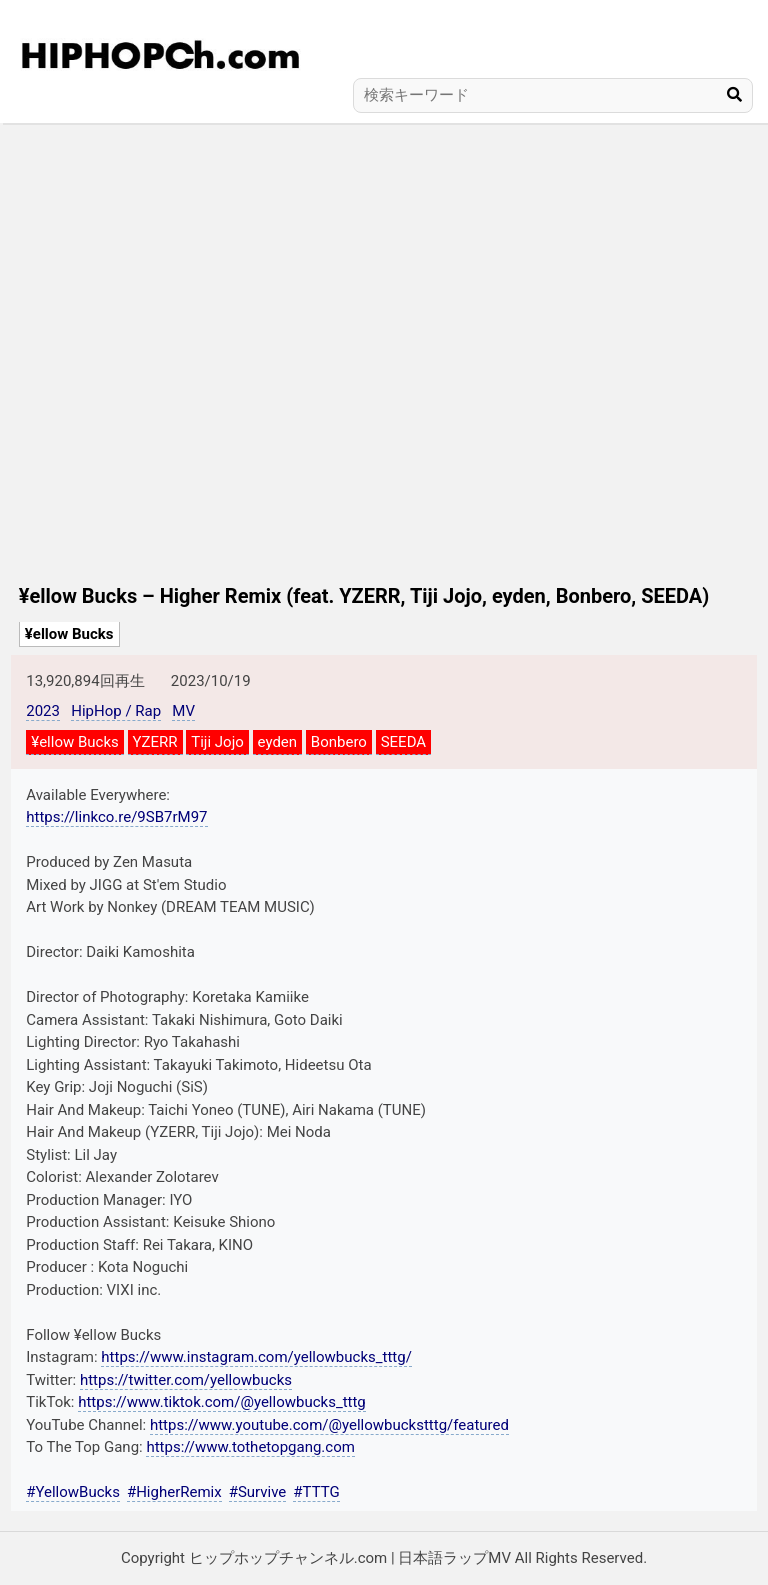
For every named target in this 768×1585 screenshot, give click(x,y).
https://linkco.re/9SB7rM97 (116, 817)
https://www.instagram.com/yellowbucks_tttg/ (256, 1357)
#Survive (258, 1492)
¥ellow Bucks (69, 634)
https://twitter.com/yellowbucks (186, 1380)
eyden (278, 742)
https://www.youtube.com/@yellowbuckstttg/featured (329, 1425)
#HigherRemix (174, 1492)
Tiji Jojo (217, 742)
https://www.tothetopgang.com (250, 1447)
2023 (43, 711)
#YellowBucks (73, 1492)
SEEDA (403, 742)
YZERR (155, 742)
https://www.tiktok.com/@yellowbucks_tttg (222, 1402)
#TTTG (316, 1492)
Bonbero (339, 742)
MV (183, 711)
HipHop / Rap (116, 711)
